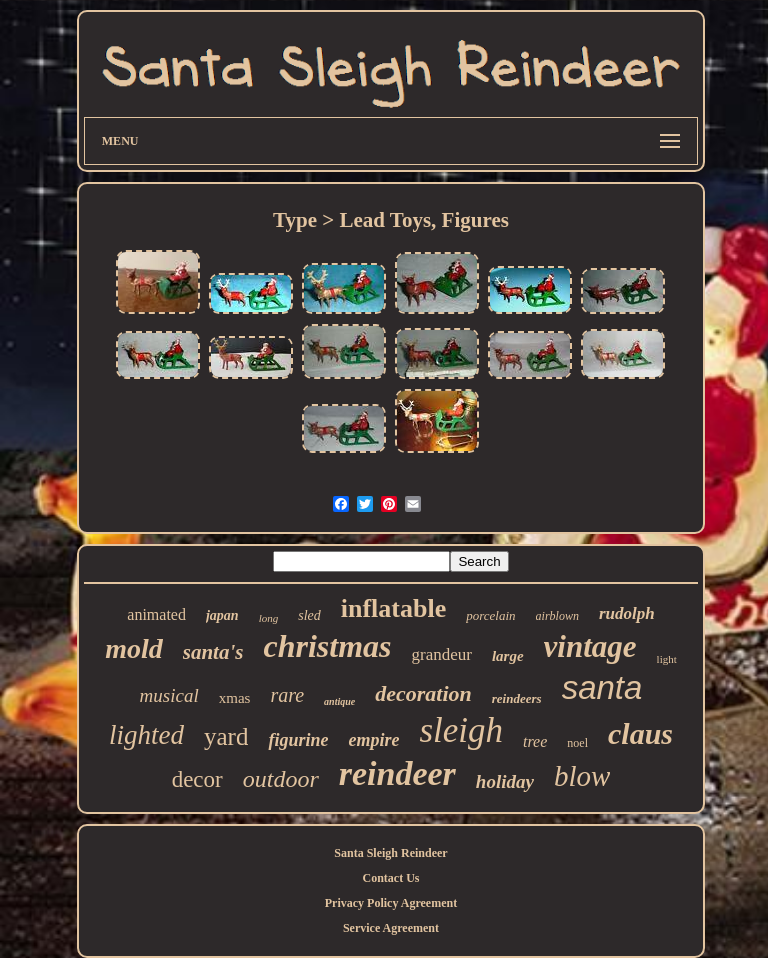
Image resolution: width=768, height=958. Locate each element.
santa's (213, 652)
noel (577, 743)
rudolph (627, 613)
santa (602, 687)
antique (339, 701)
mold (134, 648)
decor (197, 779)
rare (287, 695)
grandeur (442, 654)
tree (535, 741)
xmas (235, 698)
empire (373, 740)
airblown (557, 616)
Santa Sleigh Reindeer (390, 853)
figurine (298, 740)
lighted (146, 735)
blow (582, 776)
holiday (505, 781)
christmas (327, 646)
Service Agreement (391, 928)
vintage (590, 646)
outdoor (281, 779)
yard (226, 736)
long (269, 618)
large (508, 656)
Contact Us (390, 878)
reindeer (397, 773)
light (667, 659)
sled (309, 615)
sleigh (461, 730)
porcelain (490, 615)
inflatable (393, 608)
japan (222, 615)
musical (169, 695)
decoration (423, 693)
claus (640, 733)
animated (156, 614)
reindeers (517, 698)
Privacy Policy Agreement (391, 903)
